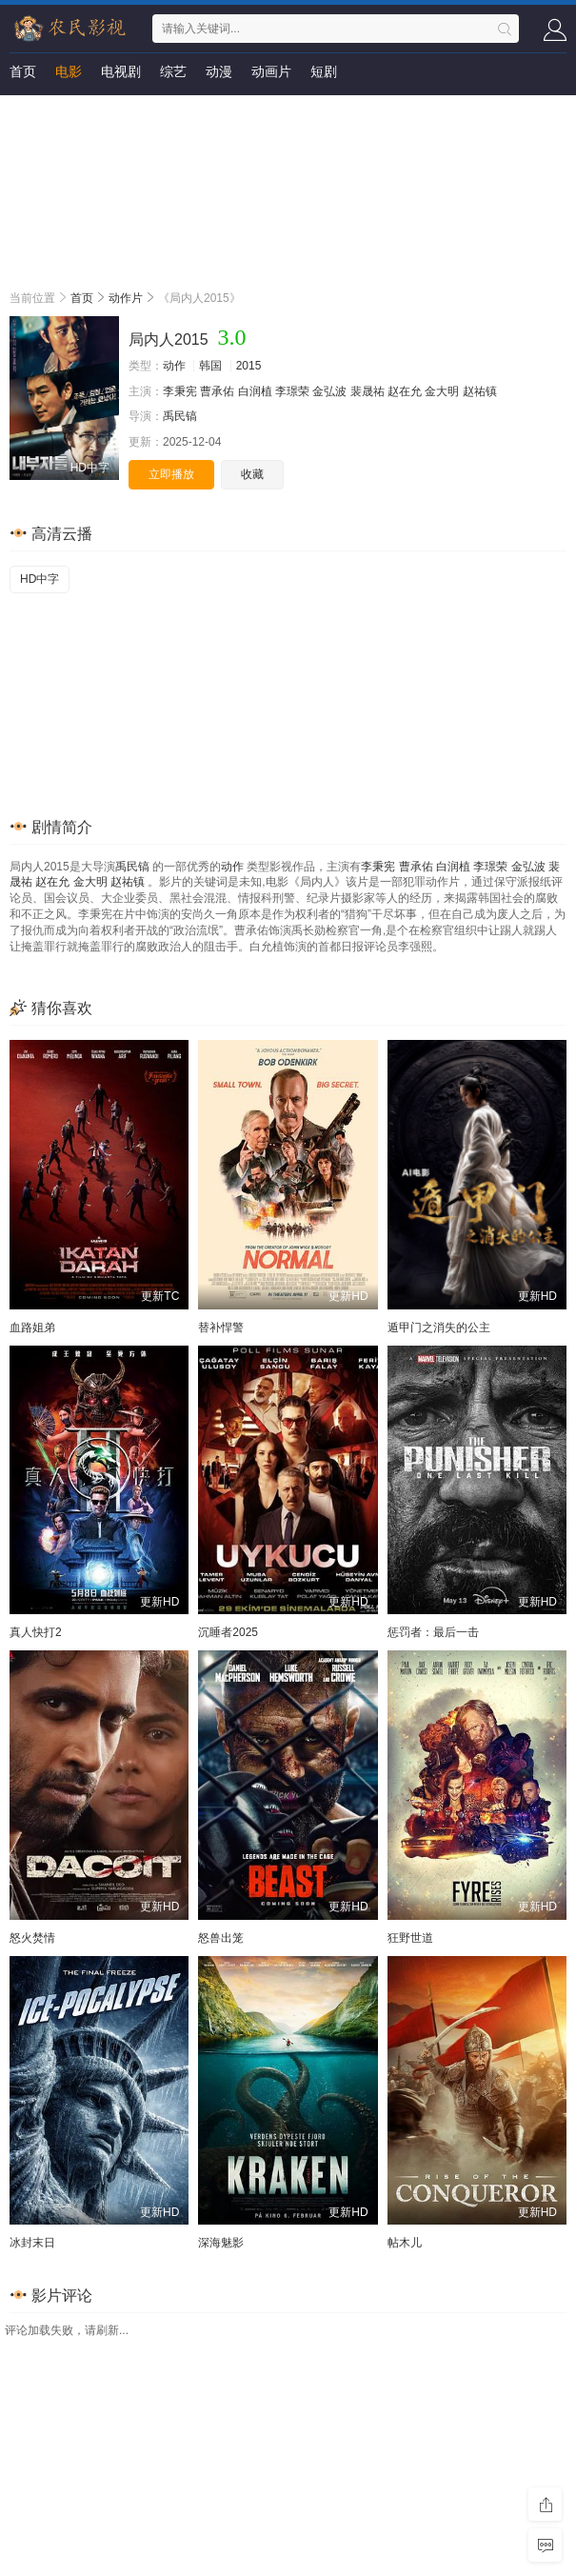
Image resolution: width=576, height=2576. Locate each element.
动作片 (126, 298)
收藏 (252, 474)
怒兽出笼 (221, 1938)
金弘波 (329, 391)
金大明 (442, 391)
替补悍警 (221, 1327)
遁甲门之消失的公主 (438, 1327)
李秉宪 (180, 391)
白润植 (255, 391)
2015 (249, 365)
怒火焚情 (32, 1938)
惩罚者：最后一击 (433, 1632)
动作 (174, 365)
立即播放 (171, 474)
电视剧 (121, 71)
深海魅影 (221, 2242)
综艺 (173, 71)
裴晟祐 (367, 391)
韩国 (210, 365)
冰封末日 (32, 2242)
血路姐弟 (32, 1327)
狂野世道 (410, 1938)
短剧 (323, 71)
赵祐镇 (480, 391)
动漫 (219, 71)
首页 (23, 71)
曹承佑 (217, 391)
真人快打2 (36, 1632)
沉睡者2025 (228, 1632)
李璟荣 (292, 391)
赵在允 (404, 391)
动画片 (271, 71)
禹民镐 (180, 416)
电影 (68, 71)
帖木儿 (404, 2242)
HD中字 (39, 579)
